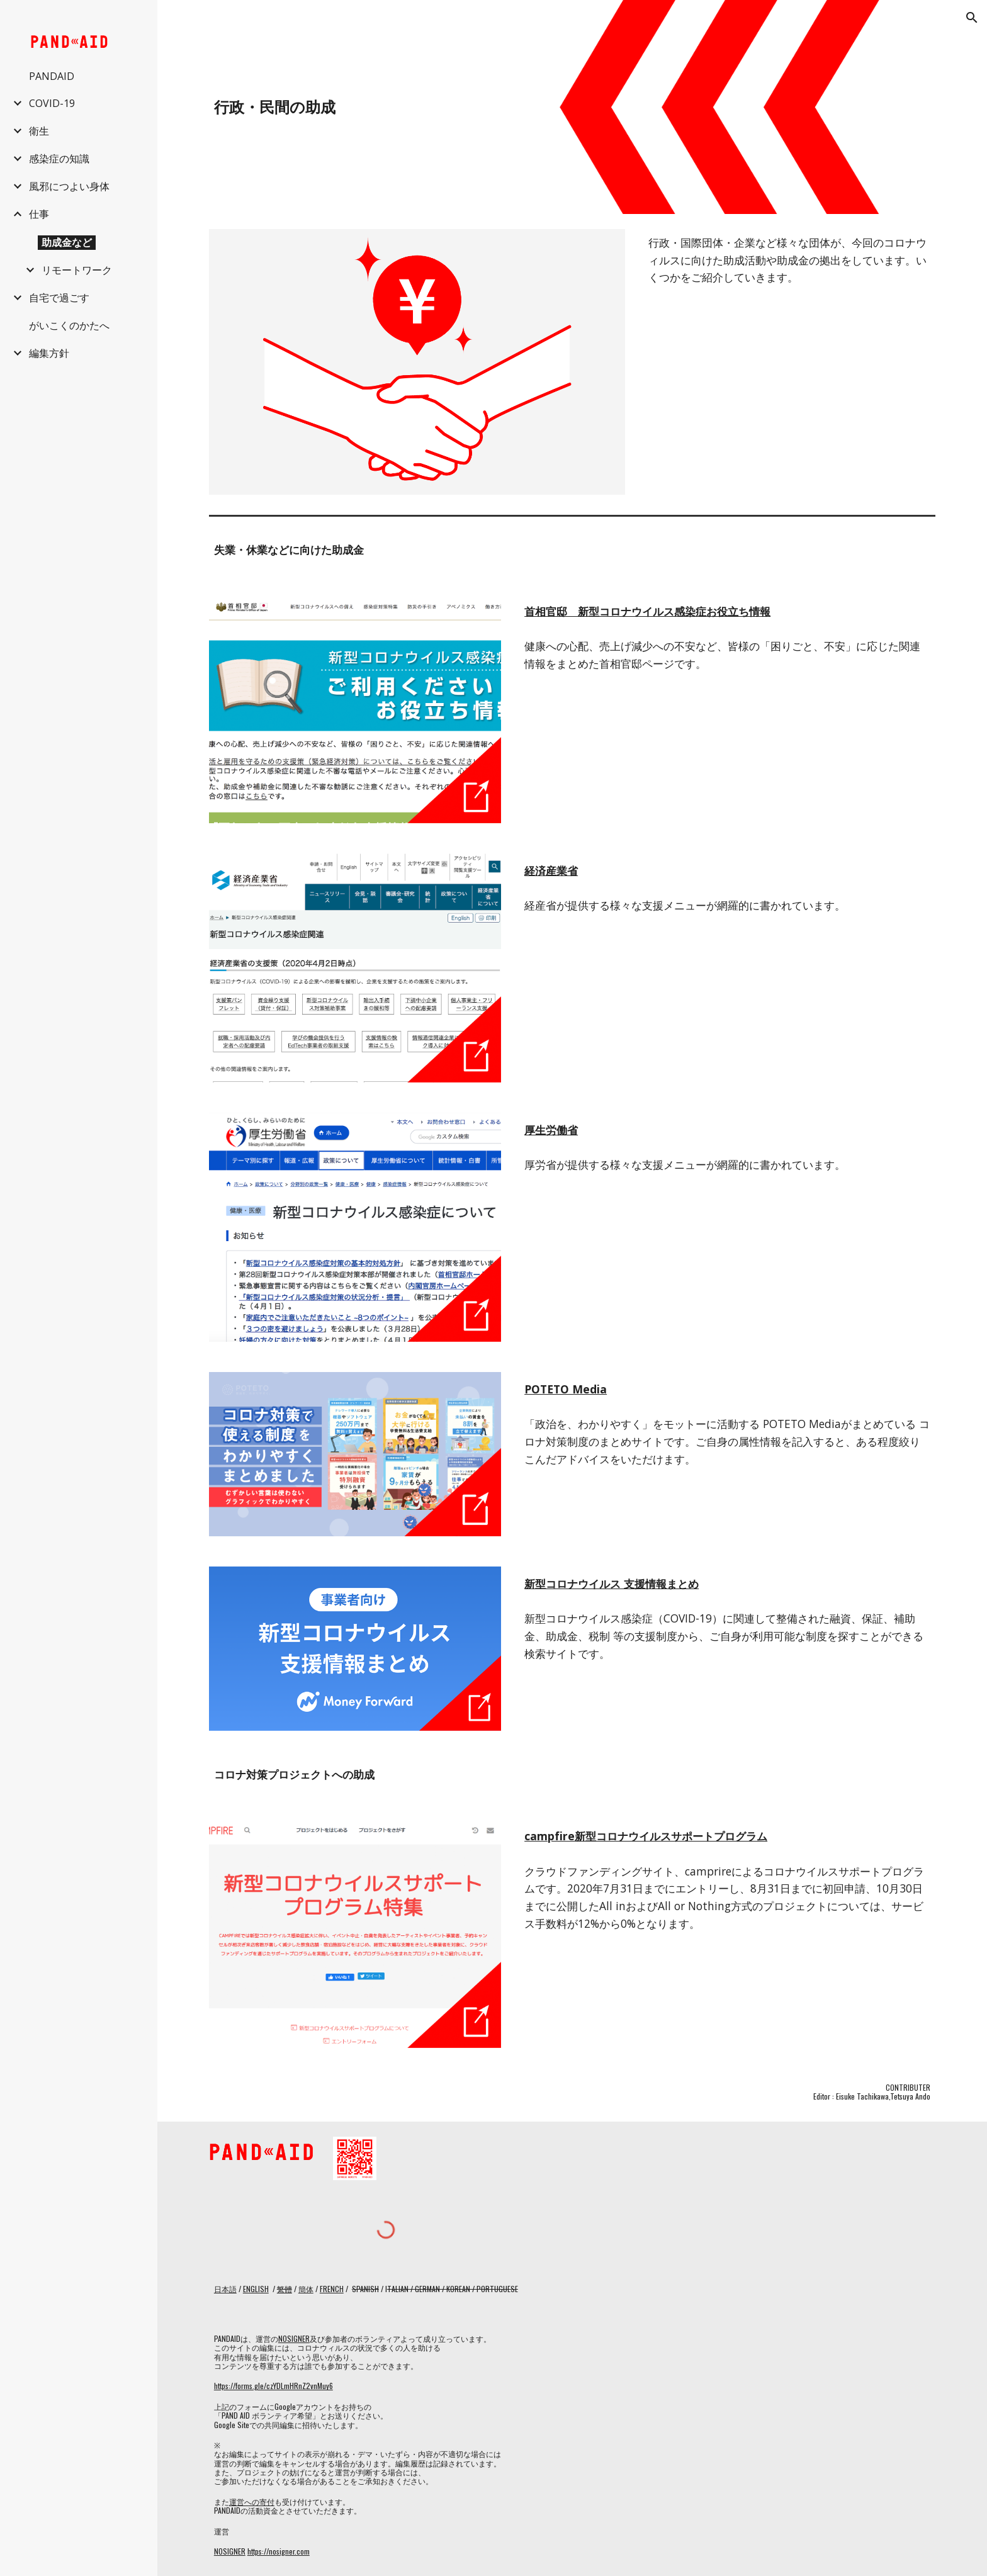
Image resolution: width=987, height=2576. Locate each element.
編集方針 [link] (49, 353)
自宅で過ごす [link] (59, 298)
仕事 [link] (39, 214)
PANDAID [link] (51, 76)
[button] (972, 18)
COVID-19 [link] (52, 103)
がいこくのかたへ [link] (69, 325)
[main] (448, 106)
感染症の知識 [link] (59, 159)
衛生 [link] (39, 131)
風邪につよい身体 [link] (69, 186)
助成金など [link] (67, 242)
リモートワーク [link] (77, 270)
